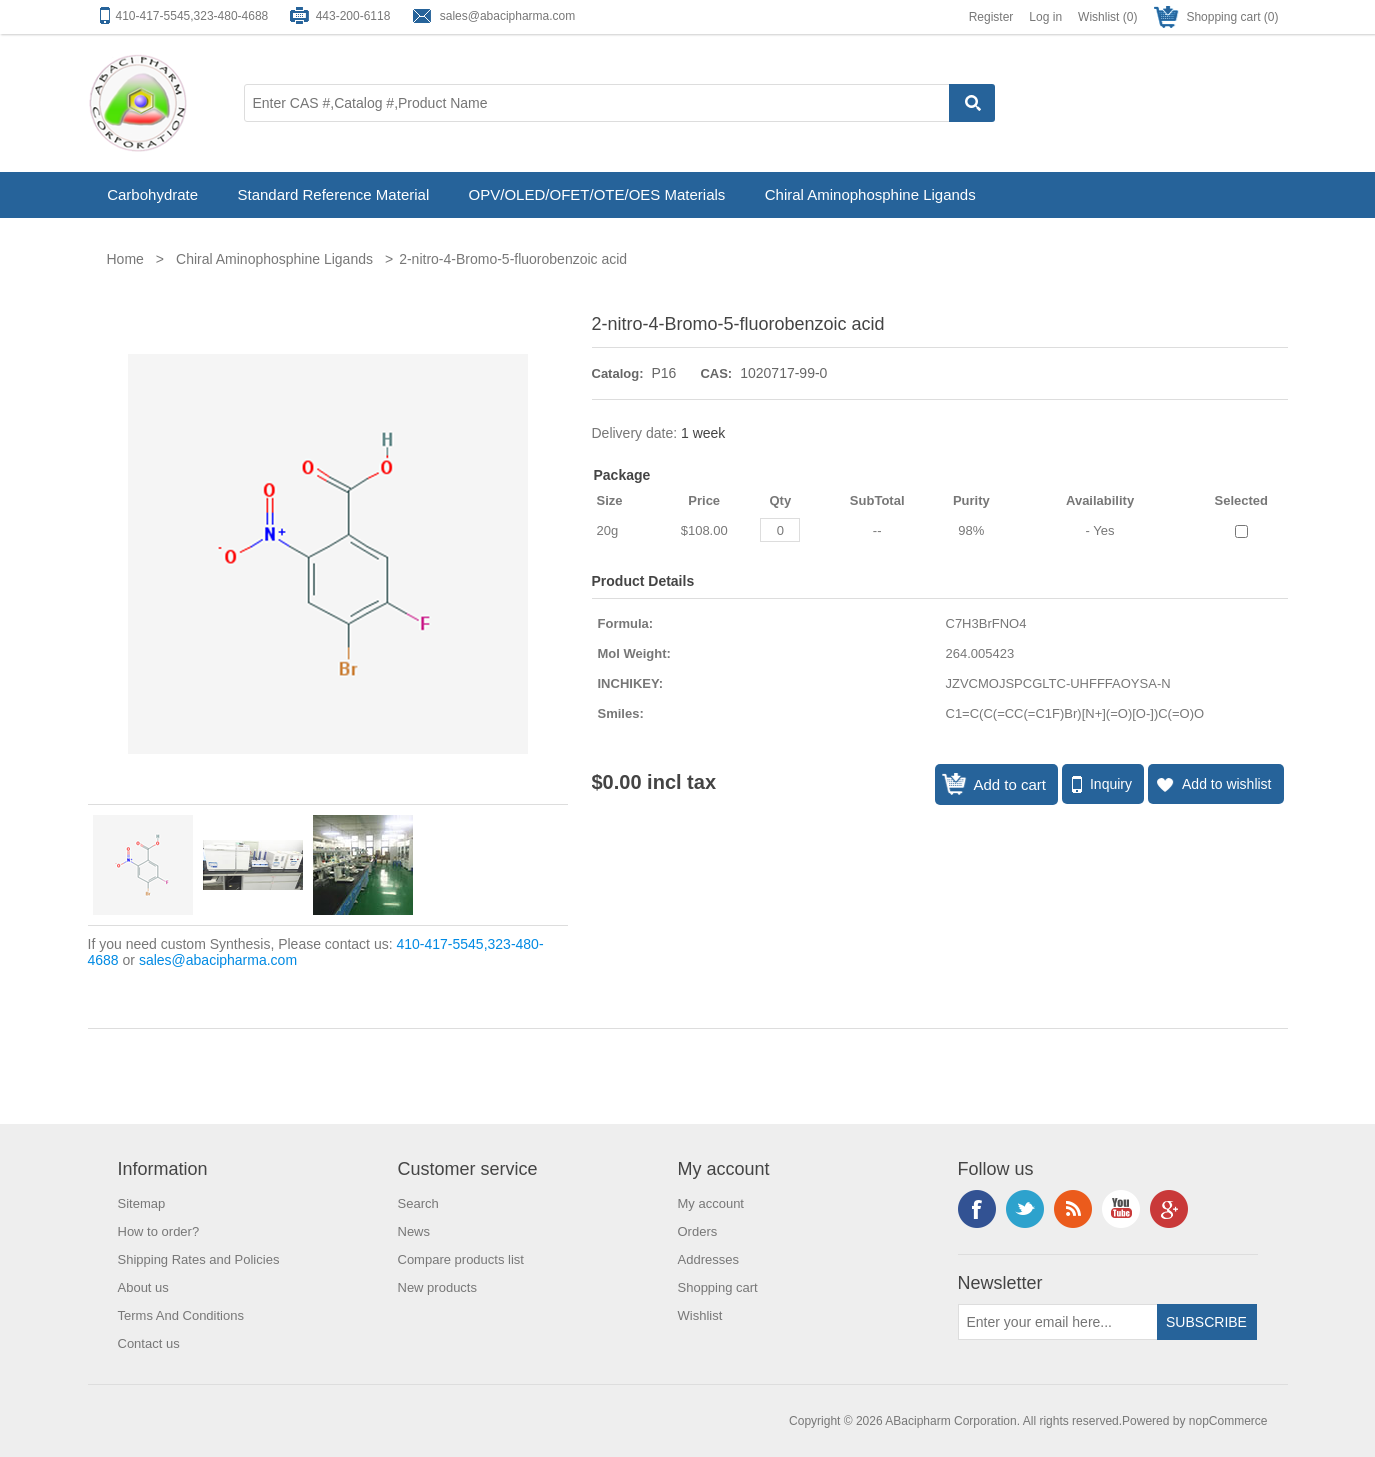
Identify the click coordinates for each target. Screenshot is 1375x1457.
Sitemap (142, 1203)
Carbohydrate (152, 194)
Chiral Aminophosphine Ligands (870, 194)
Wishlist (700, 1315)
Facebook (977, 1209)
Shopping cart (718, 1287)
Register (991, 17)
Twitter (1025, 1209)
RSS (1073, 1209)
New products (437, 1287)
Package (622, 475)
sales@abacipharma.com (508, 16)
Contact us (149, 1343)
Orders (698, 1231)
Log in (1045, 17)
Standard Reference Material (333, 194)
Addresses (708, 1259)
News (414, 1231)
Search (418, 1203)
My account (711, 1203)
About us (143, 1287)
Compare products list (461, 1259)
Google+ (1169, 1209)
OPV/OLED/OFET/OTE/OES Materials (597, 194)
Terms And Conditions (181, 1315)
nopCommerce (1228, 1421)
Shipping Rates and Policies (199, 1259)
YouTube (1121, 1209)
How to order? (159, 1231)
